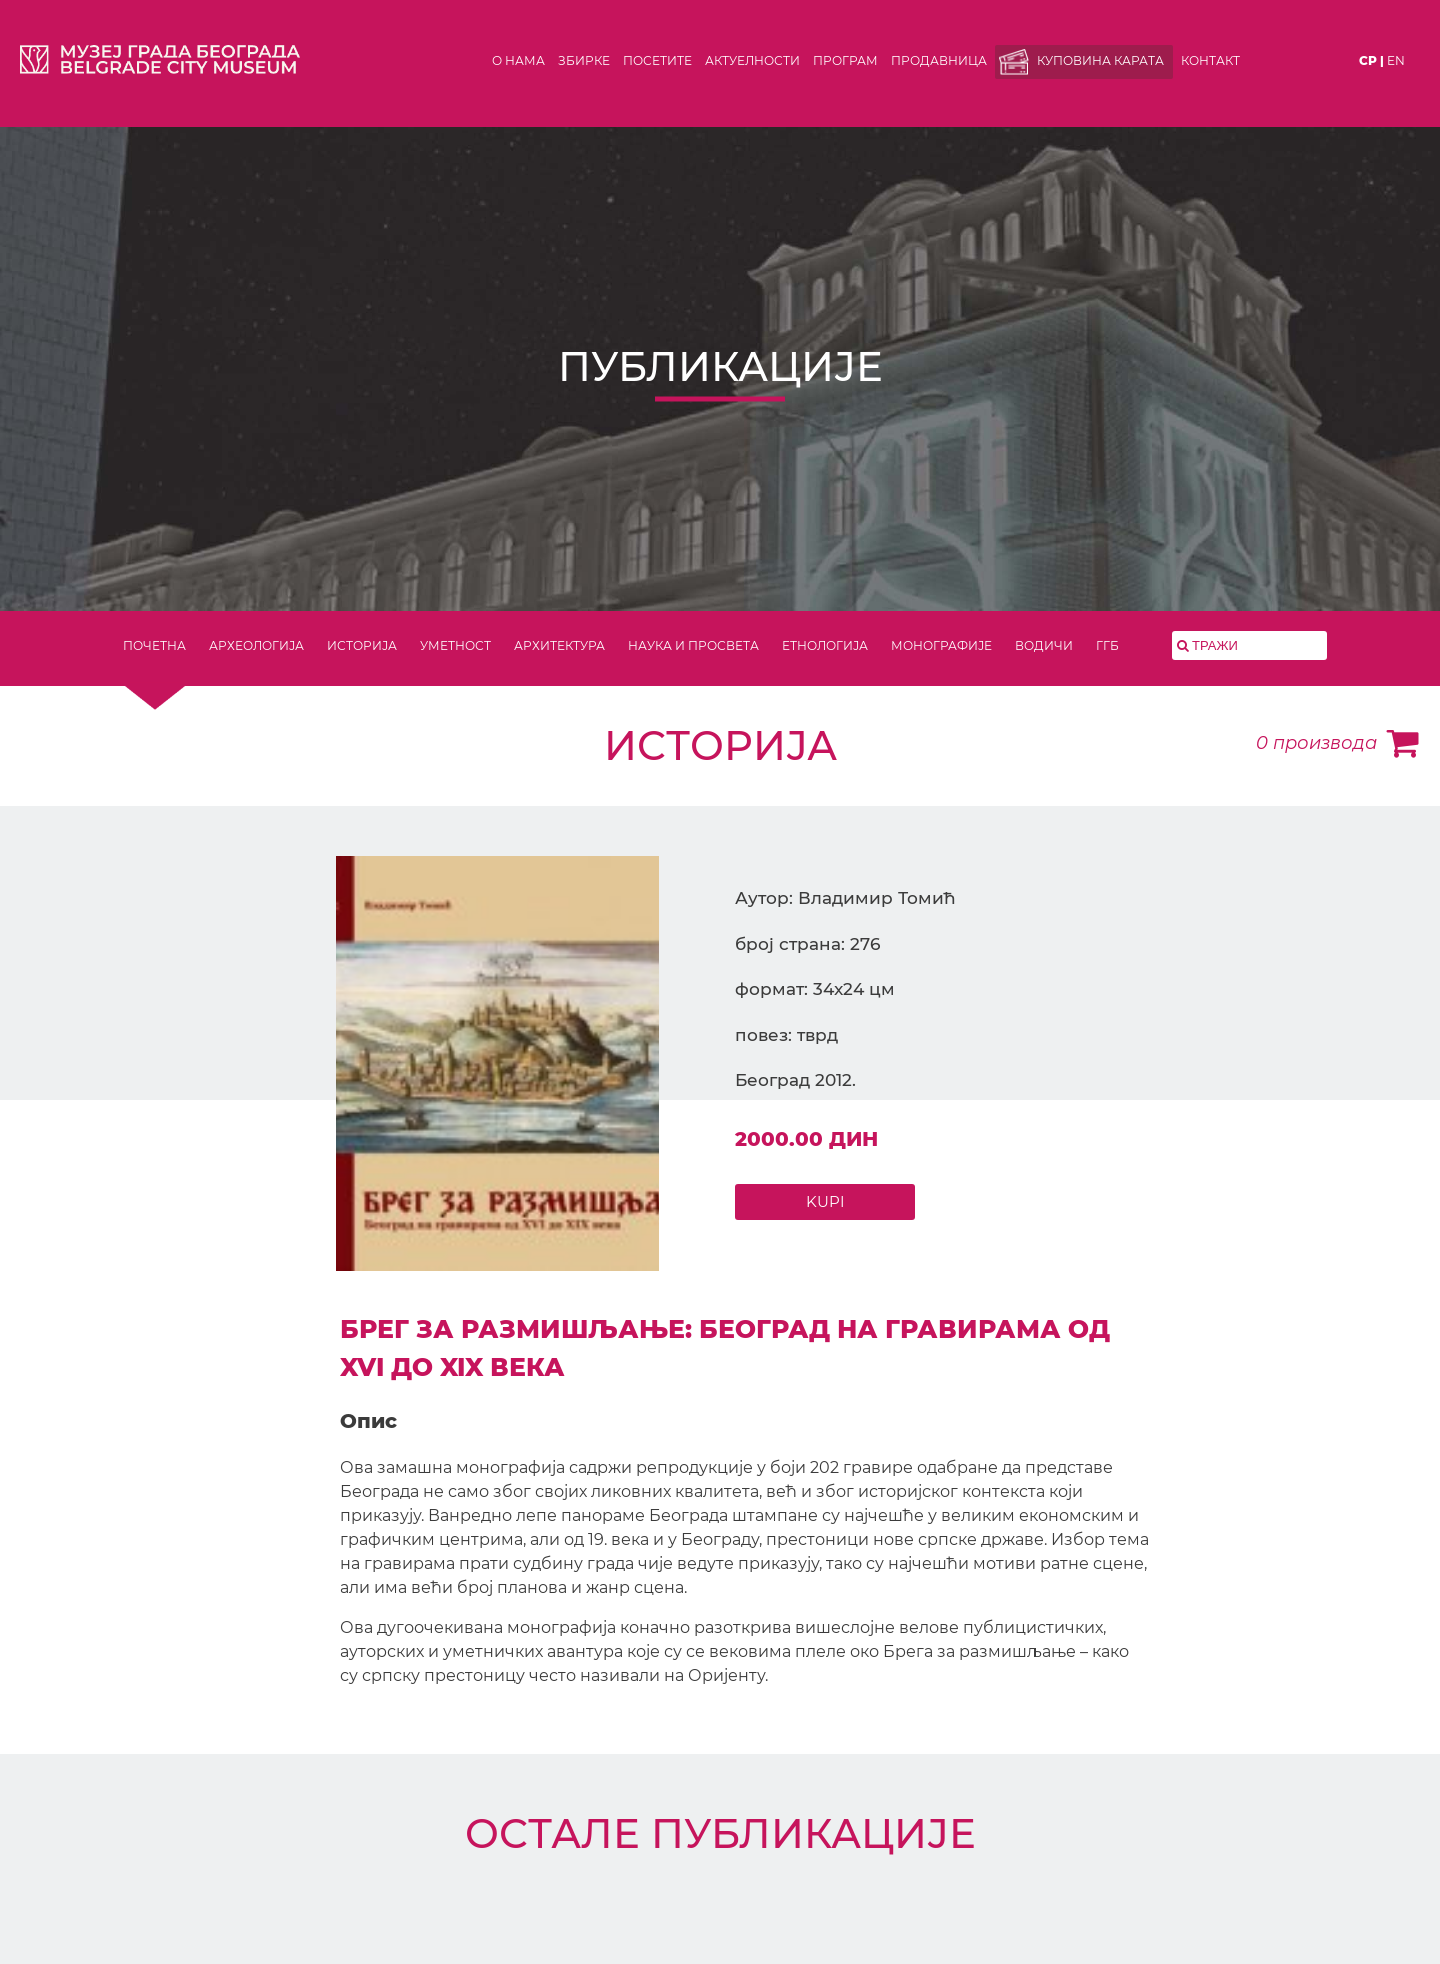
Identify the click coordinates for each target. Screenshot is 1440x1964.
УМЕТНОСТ (455, 645)
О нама (518, 60)
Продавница (939, 60)
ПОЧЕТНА (154, 645)
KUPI (825, 1201)
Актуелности (752, 60)
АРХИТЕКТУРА (559, 645)
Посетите (657, 60)
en (1396, 60)
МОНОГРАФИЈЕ (941, 645)
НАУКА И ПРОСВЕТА (693, 645)
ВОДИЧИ (1044, 645)
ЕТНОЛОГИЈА (825, 645)
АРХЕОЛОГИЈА (256, 645)
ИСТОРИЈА (362, 645)
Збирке (584, 60)
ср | (1371, 60)
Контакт (1210, 60)
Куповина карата (1100, 60)
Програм (845, 60)
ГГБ (1107, 645)
